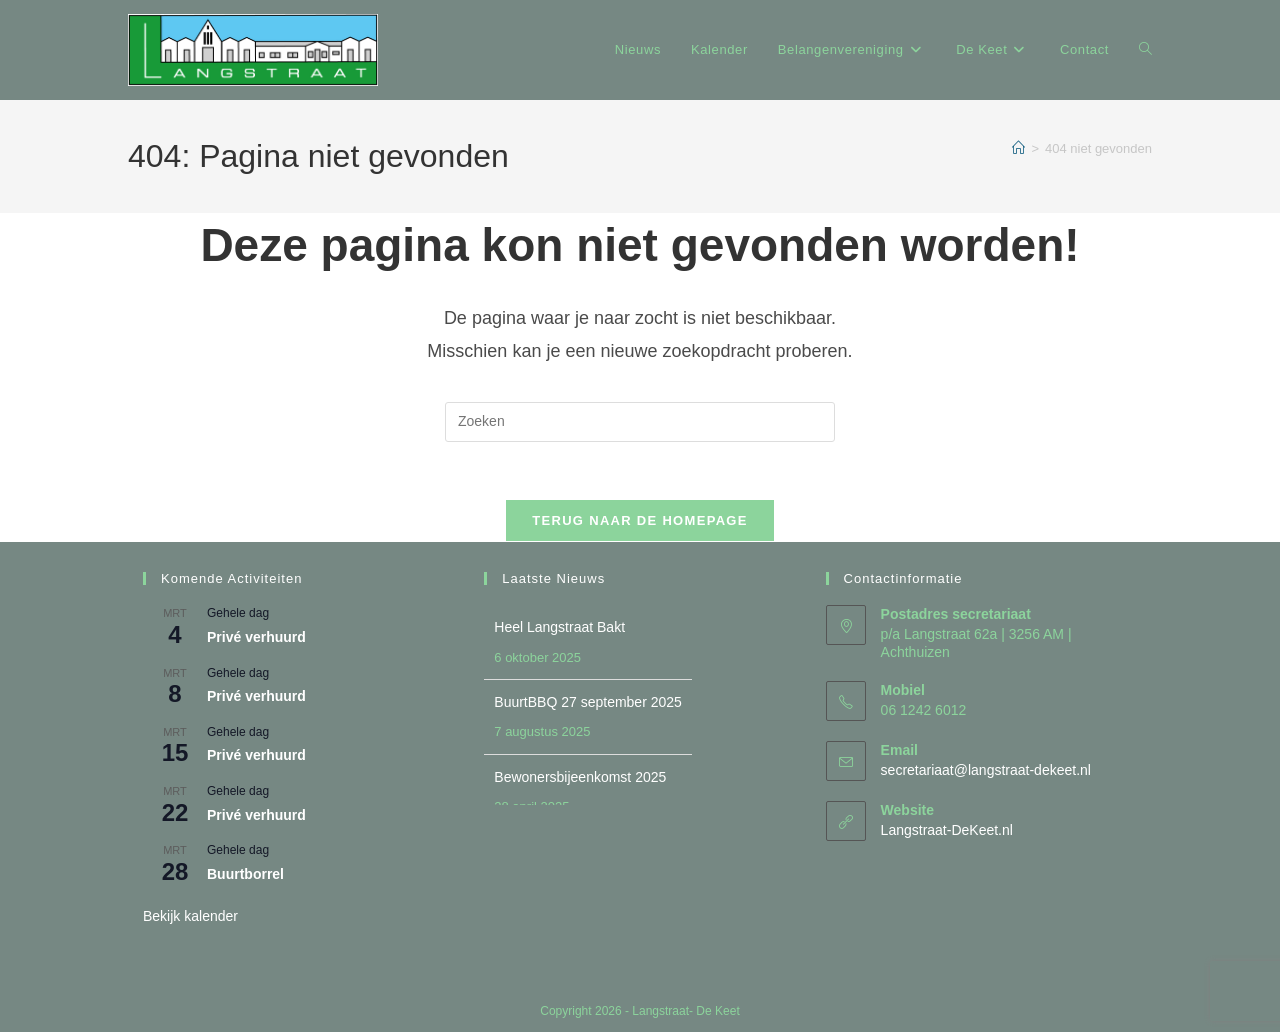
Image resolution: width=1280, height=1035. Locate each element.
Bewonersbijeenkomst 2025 (580, 779)
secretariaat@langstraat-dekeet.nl (986, 772)
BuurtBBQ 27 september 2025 (588, 705)
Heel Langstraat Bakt (559, 630)
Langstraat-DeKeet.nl (947, 832)
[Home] (1018, 148)
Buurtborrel (245, 876)
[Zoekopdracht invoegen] (640, 422)
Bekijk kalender (190, 919)
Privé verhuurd (256, 640)
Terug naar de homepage (639, 523)
